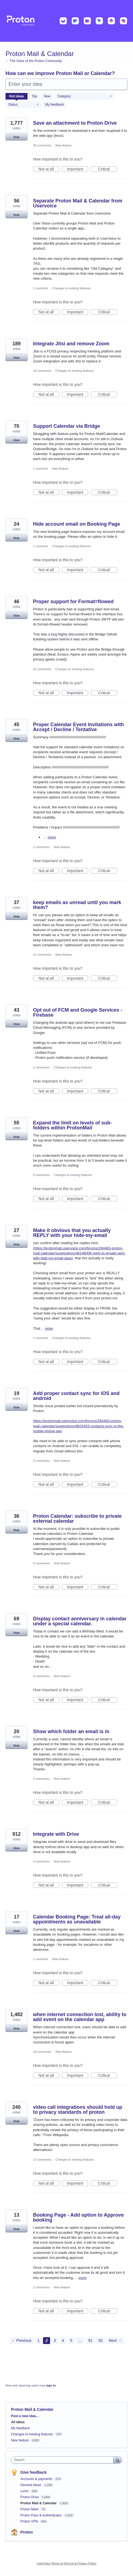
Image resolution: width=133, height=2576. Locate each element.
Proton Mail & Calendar (39, 2503)
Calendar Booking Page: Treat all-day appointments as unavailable (77, 1919)
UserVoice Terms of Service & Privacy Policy (66, 2563)
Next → (115, 2340)
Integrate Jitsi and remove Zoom (71, 343)
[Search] (117, 2459)
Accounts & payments (36, 2479)
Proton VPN (29, 2521)
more (52, 837)
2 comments (41, 847)
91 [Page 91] (90, 2340)
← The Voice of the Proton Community (34, 61)
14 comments (42, 370)
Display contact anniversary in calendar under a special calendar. (79, 1621)
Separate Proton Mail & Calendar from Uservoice (77, 203)
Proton (26, 2532)
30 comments (42, 145)
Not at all (49, 169)
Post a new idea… (25, 2416)
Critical (107, 169)
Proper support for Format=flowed (73, 601)
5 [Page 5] (71, 2340)
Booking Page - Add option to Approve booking (78, 2217)
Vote (16, 137)
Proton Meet (29, 2509)
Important (77, 169)
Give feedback (33, 2472)
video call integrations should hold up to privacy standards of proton (77, 2109)
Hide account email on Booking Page (76, 524)
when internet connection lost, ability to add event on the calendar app (79, 2017)
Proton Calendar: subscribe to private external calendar (77, 1518)
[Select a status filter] (24, 105)
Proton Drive (30, 2497)
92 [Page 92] (100, 2340)
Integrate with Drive (56, 1834)
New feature (63, 145)
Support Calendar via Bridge (66, 426)
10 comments (42, 669)
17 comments (42, 2159)
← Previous (21, 2340)
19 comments (42, 2051)
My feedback (54, 104)
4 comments (41, 1460)
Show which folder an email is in (71, 1731)
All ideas (18, 2422)
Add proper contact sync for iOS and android (76, 1396)
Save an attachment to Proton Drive (75, 123)
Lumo (24, 2491)
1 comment (40, 288)
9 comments (41, 1175)
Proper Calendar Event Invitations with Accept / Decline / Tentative (78, 727)
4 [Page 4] (63, 2340)
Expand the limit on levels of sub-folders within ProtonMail (72, 1125)
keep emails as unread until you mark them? (77, 905)
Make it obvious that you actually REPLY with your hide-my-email (72, 1233)
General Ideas (31, 2485)
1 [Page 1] (38, 2340)
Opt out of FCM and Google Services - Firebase (77, 1012)
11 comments (42, 954)
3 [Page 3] (55, 2340)
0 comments (41, 1563)
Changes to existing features (71, 288)
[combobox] (63, 2460)
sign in (51, 2385)
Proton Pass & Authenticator (41, 2515)
